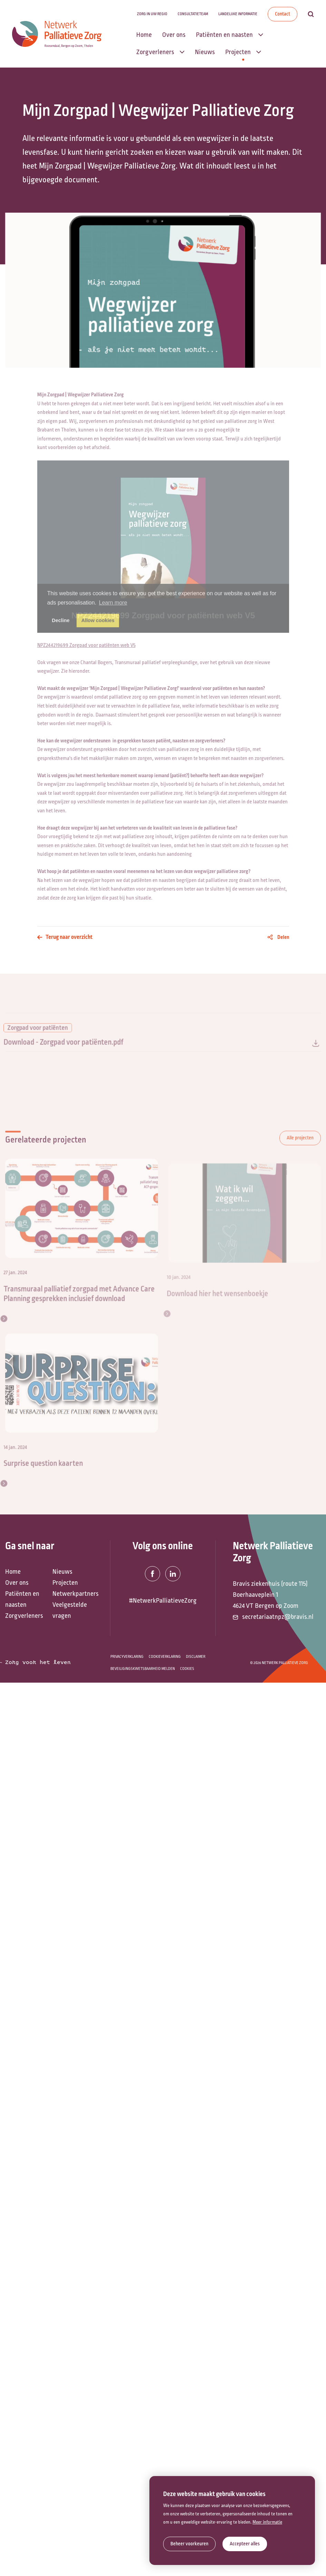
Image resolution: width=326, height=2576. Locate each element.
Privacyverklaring (127, 1656)
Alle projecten (300, 1145)
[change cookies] (189, 2544)
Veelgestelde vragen (69, 1610)
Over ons (17, 1582)
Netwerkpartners (72, 1593)
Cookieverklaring (165, 1656)
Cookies (187, 1668)
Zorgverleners (24, 1615)
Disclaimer (195, 1656)
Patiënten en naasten (22, 1599)
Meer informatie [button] (267, 2522)
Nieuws (62, 1571)
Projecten (65, 1582)
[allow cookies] (245, 2544)
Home (13, 1571)
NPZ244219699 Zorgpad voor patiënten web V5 (86, 641)
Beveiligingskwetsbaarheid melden (142, 1668)
